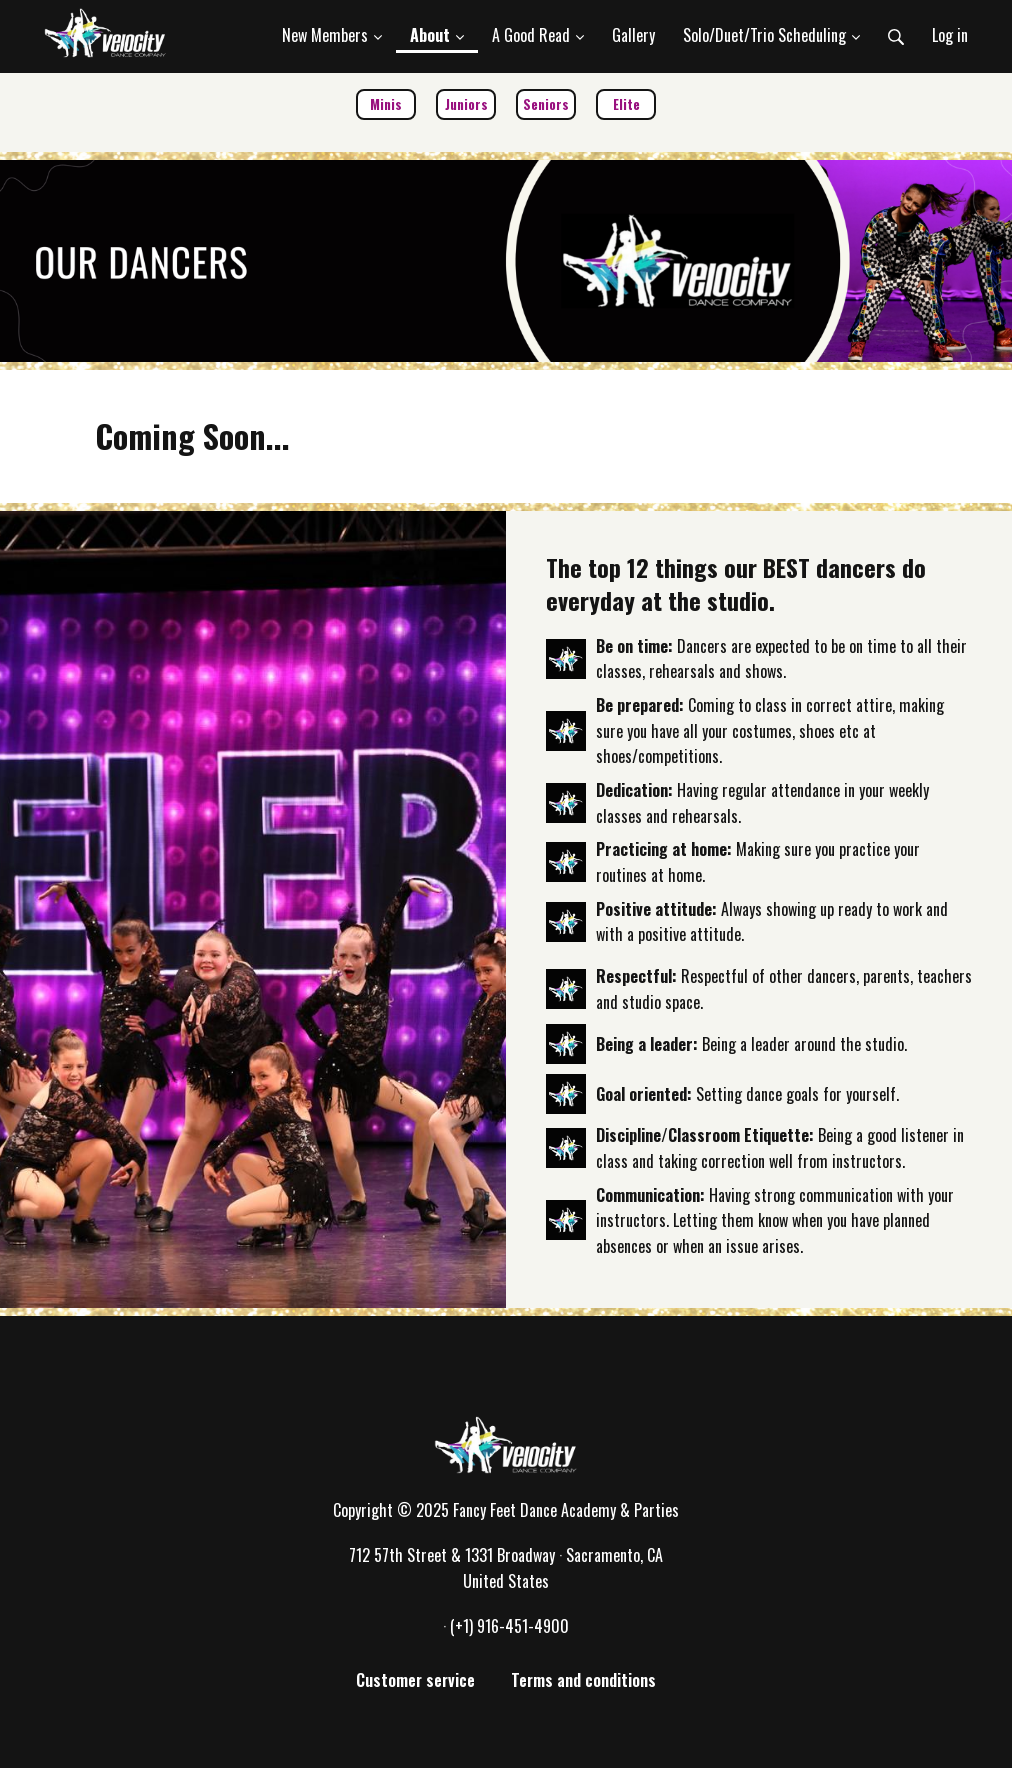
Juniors (466, 104)
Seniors (546, 104)
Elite (626, 104)
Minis (386, 104)
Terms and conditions (583, 1680)
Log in (950, 35)
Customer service (415, 1680)
